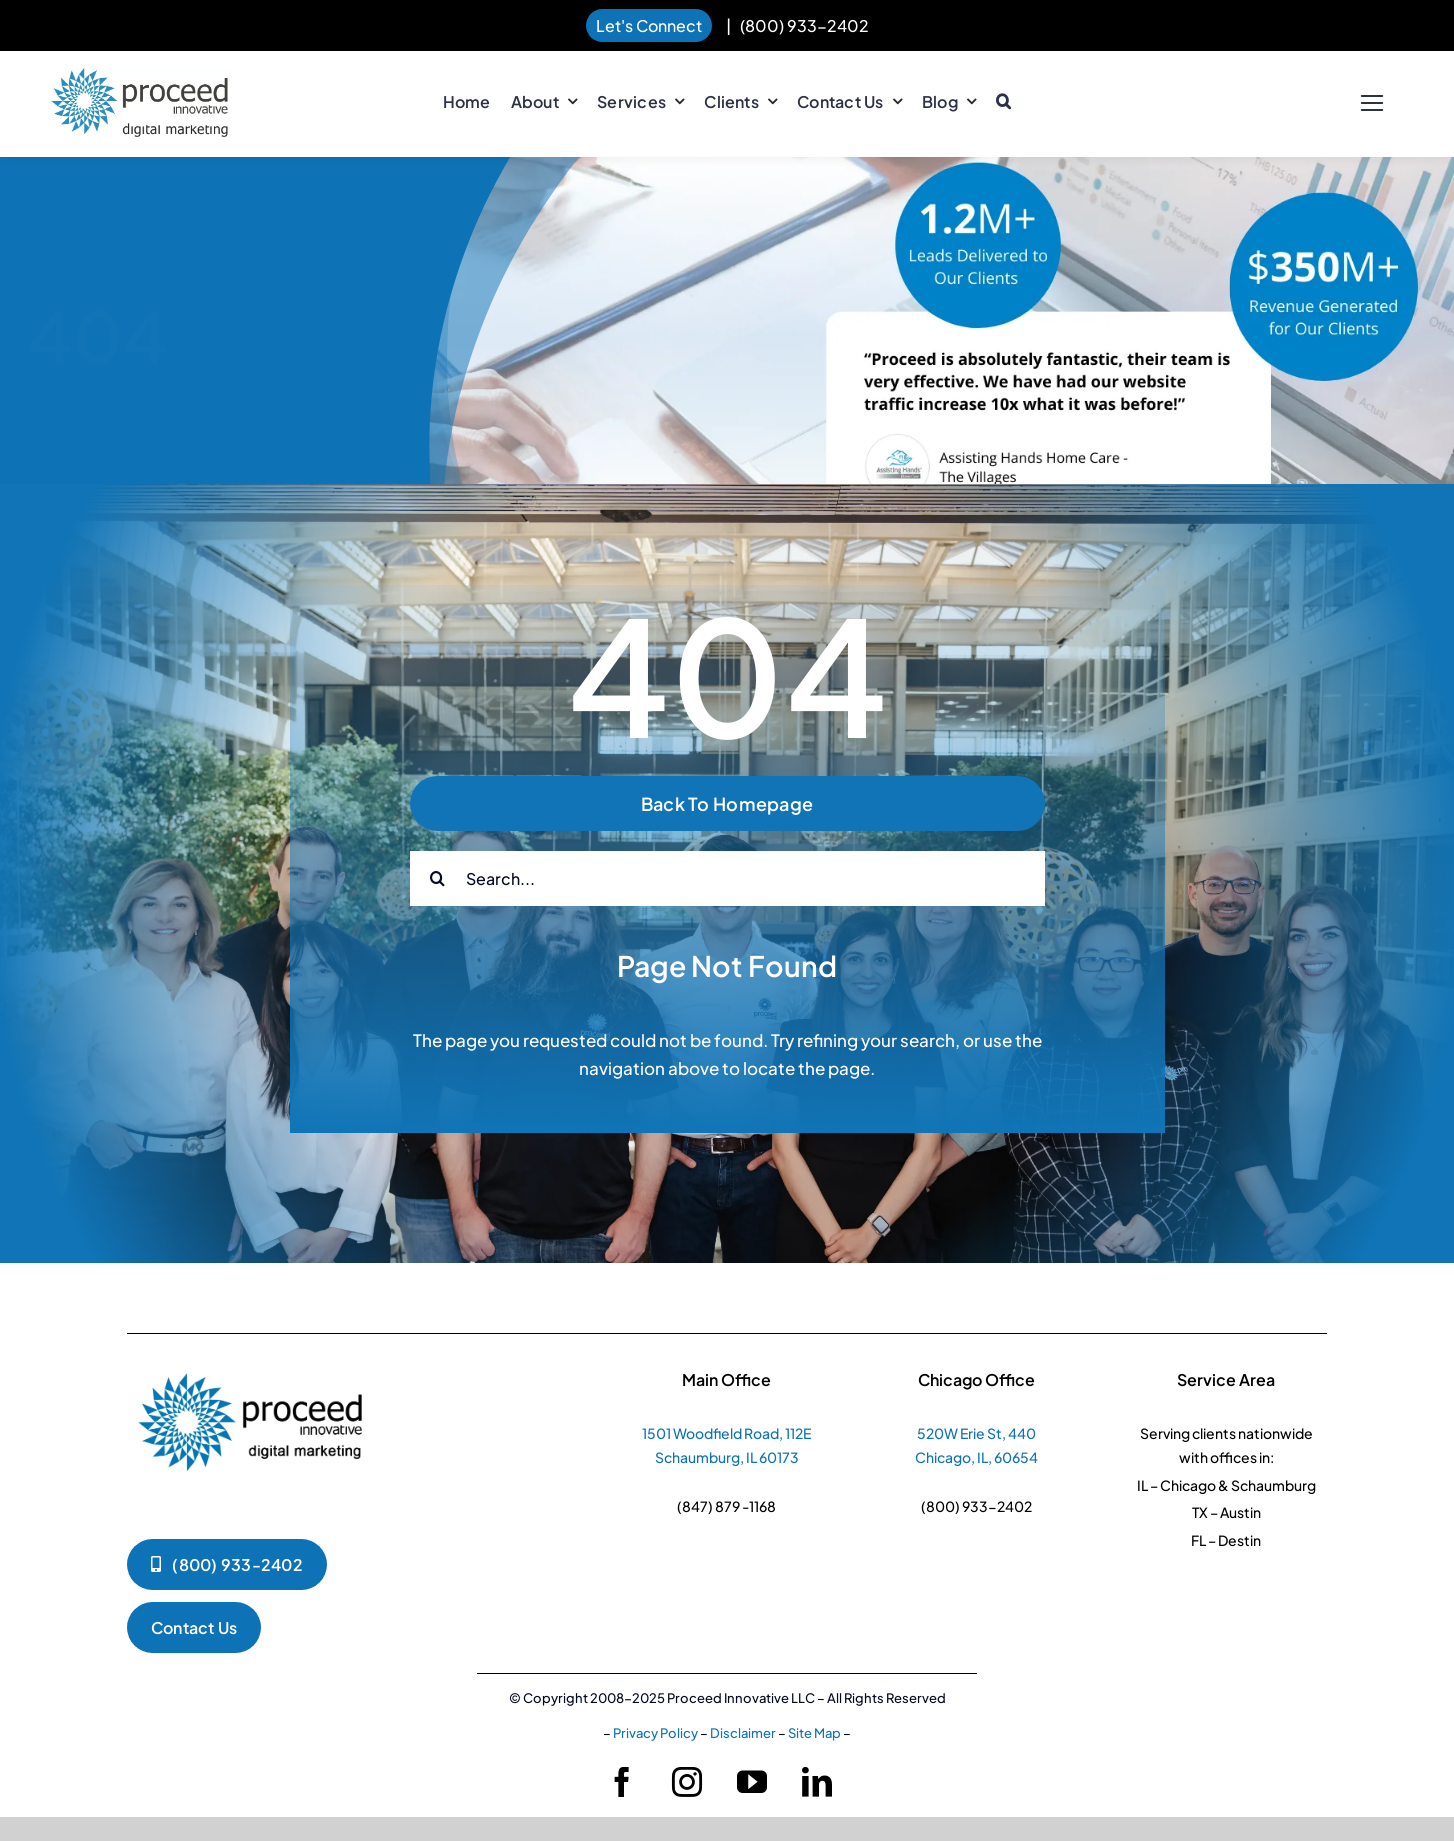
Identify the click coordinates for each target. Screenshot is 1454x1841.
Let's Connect (649, 25)
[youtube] (752, 1782)
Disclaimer (743, 1733)
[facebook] (622, 1782)
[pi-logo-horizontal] (140, 77)
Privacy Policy (655, 1733)
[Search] (437, 878)
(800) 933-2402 (804, 25)
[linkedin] (817, 1782)
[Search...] (727, 878)
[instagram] (687, 1782)
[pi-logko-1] (252, 1363)
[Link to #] (1371, 103)
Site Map (814, 1733)
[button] (1003, 102)
